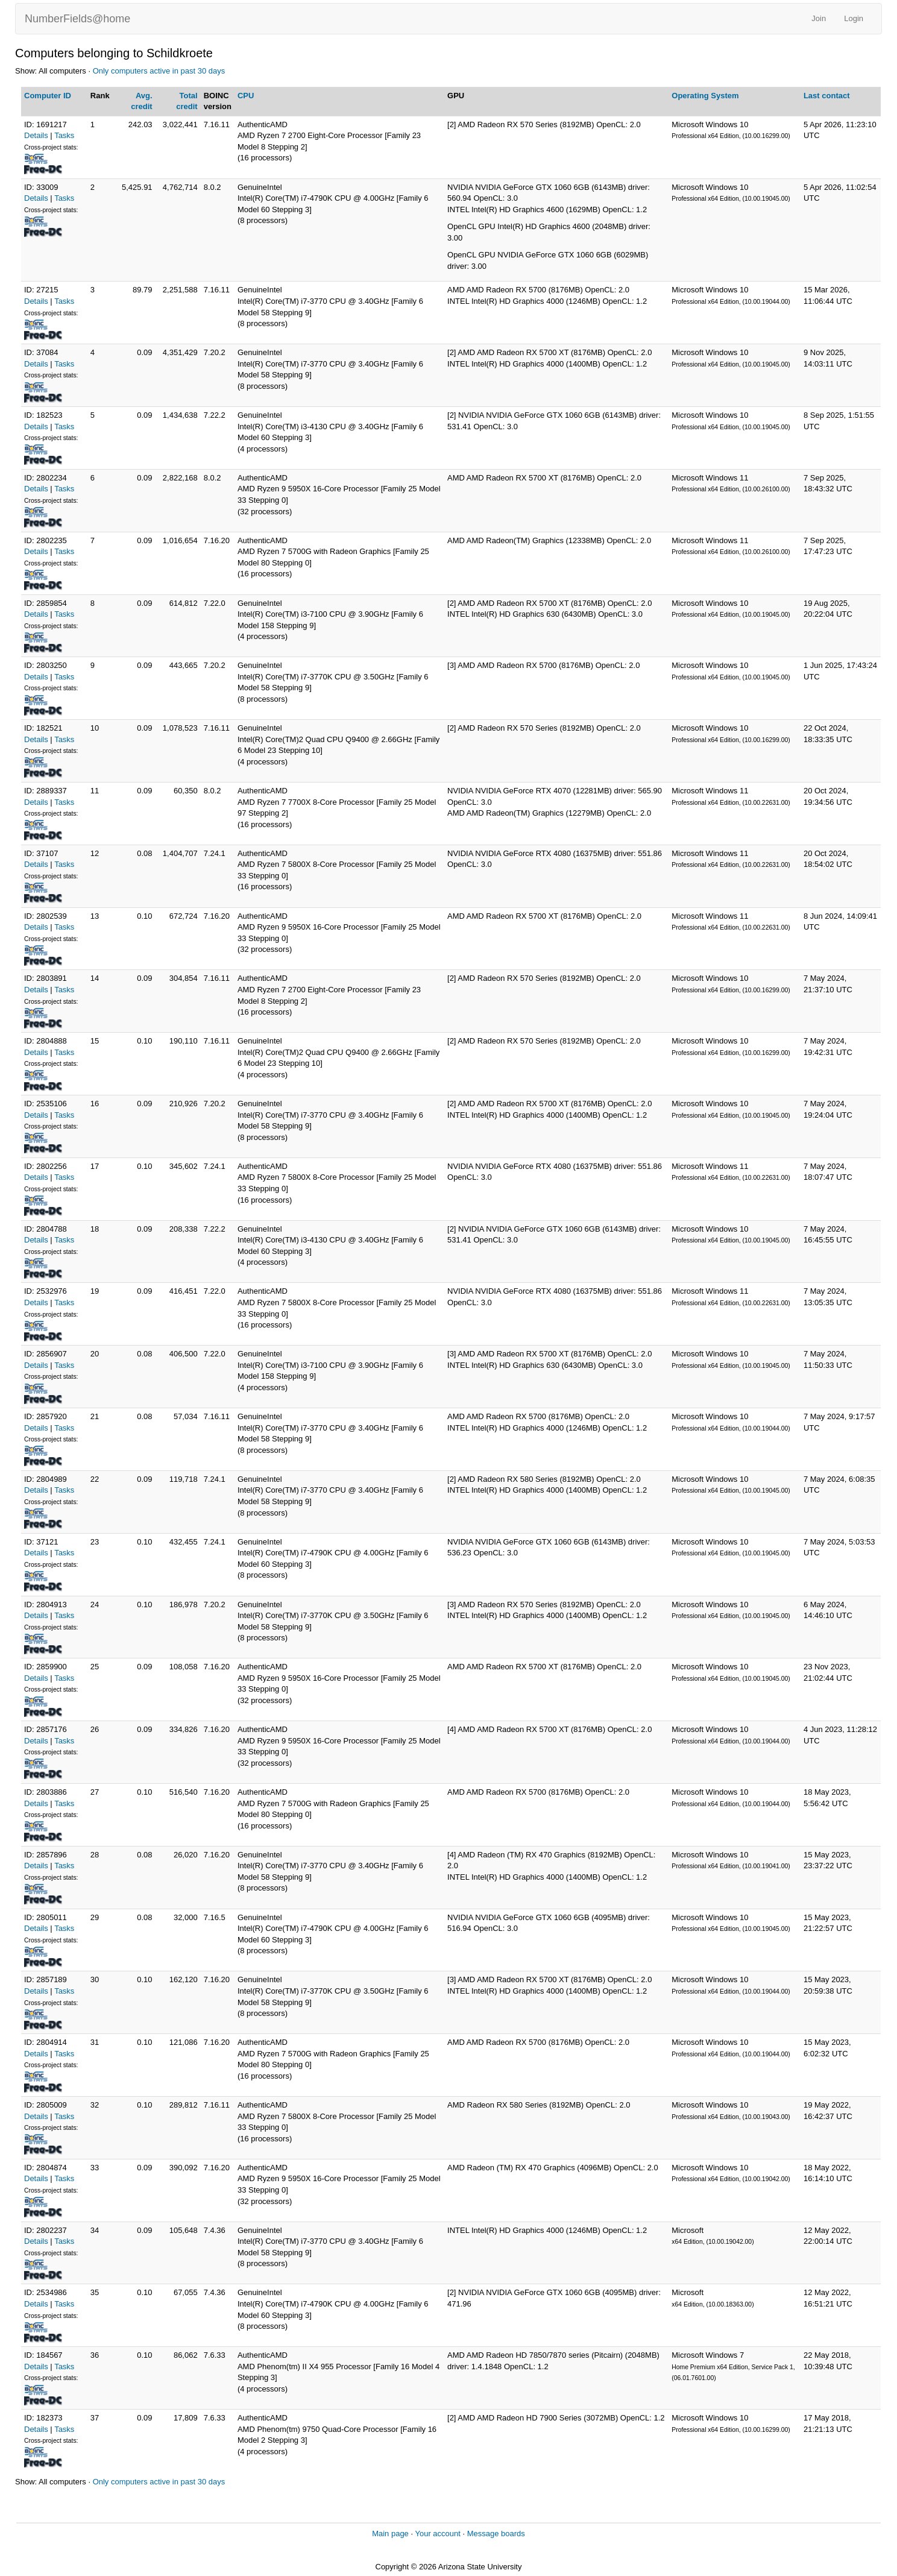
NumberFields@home (77, 19)
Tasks (64, 135)
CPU (246, 95)
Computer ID (47, 95)
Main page (390, 2533)
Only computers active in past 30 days (159, 70)
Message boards (496, 2533)
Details (36, 135)
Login (853, 18)
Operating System (705, 95)
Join (818, 18)
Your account (437, 2533)
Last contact (827, 95)
